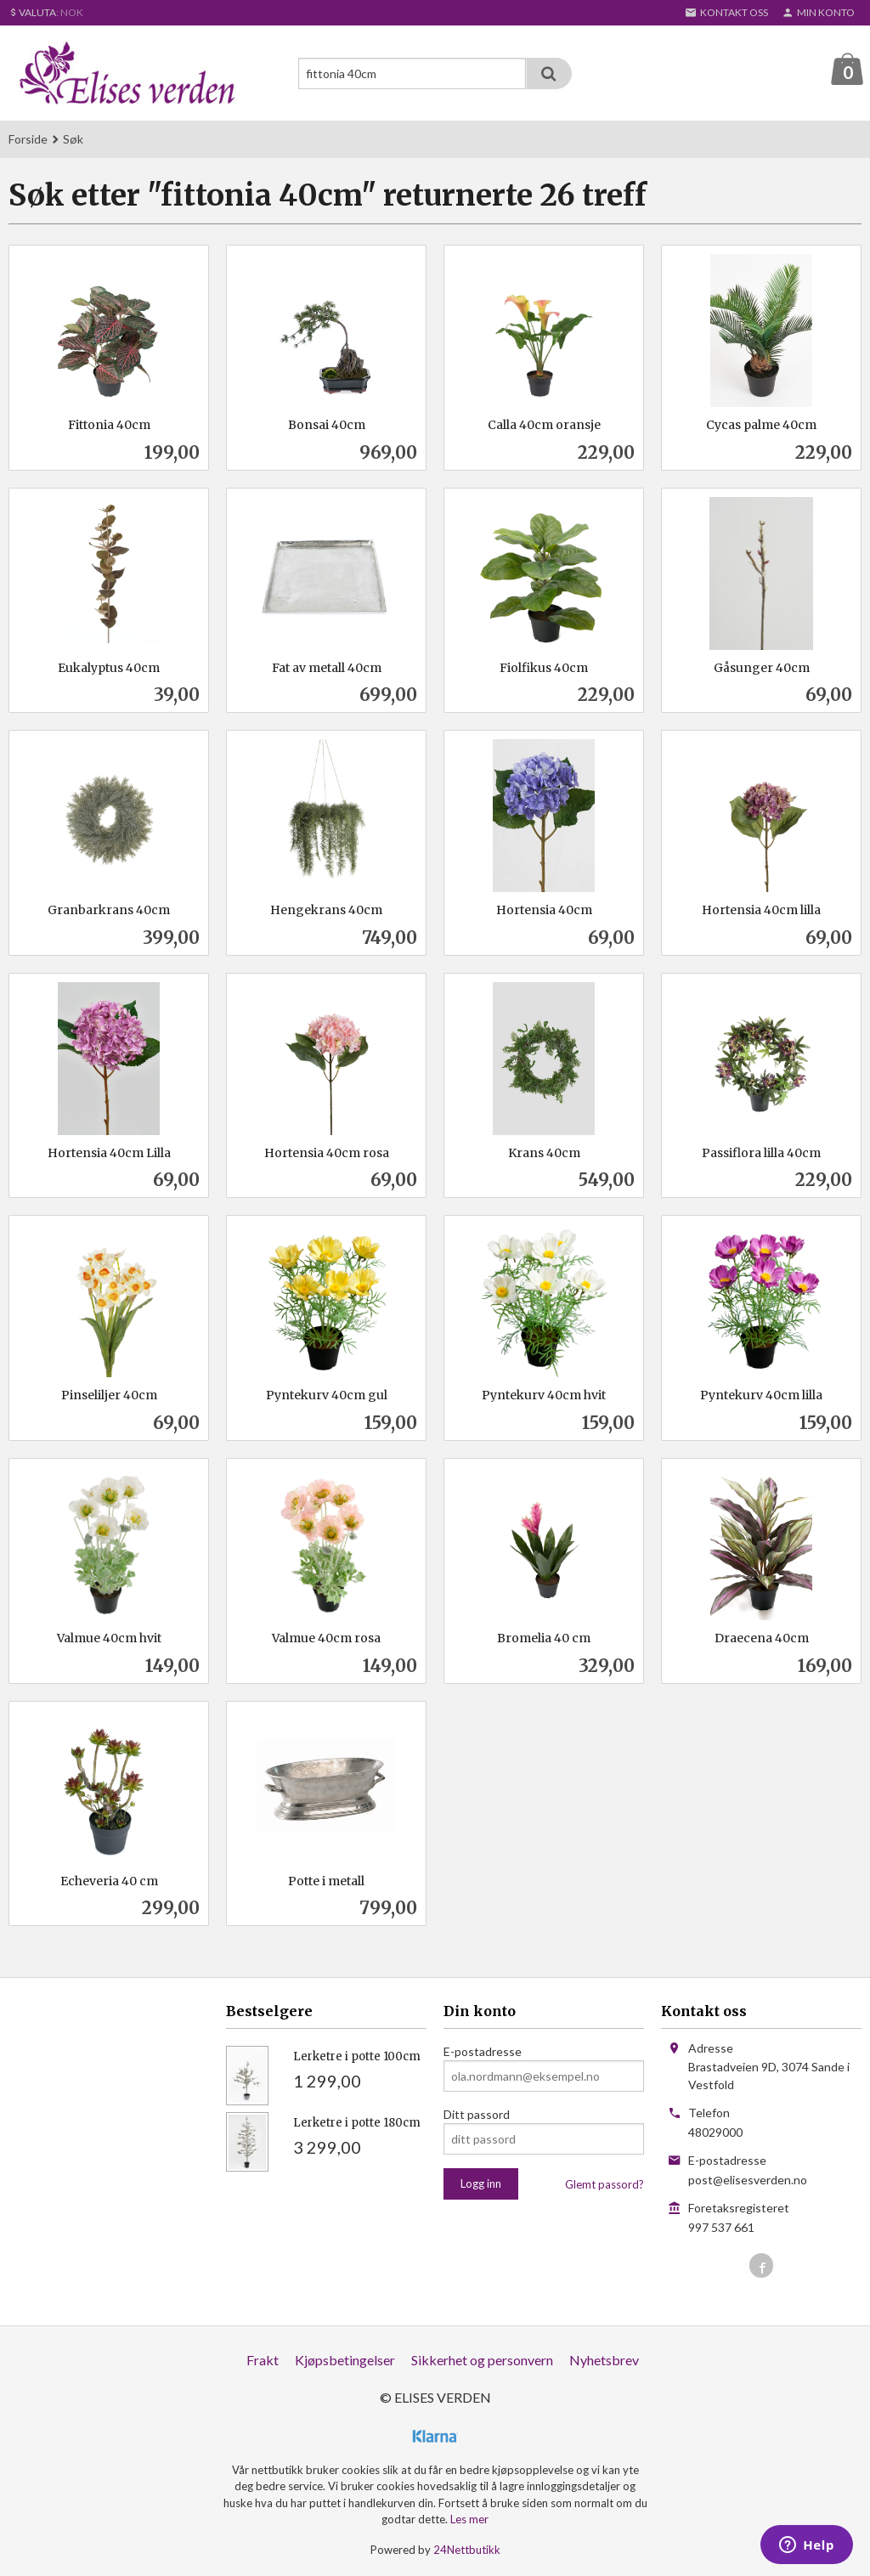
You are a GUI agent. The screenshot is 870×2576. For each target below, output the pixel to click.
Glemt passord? (604, 2185)
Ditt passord (476, 2115)
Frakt (262, 2361)
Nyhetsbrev (604, 2361)
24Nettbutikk (466, 2550)
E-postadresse (482, 2052)
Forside (28, 140)
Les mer (469, 2520)
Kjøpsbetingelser (345, 2361)
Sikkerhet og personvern (482, 2361)
